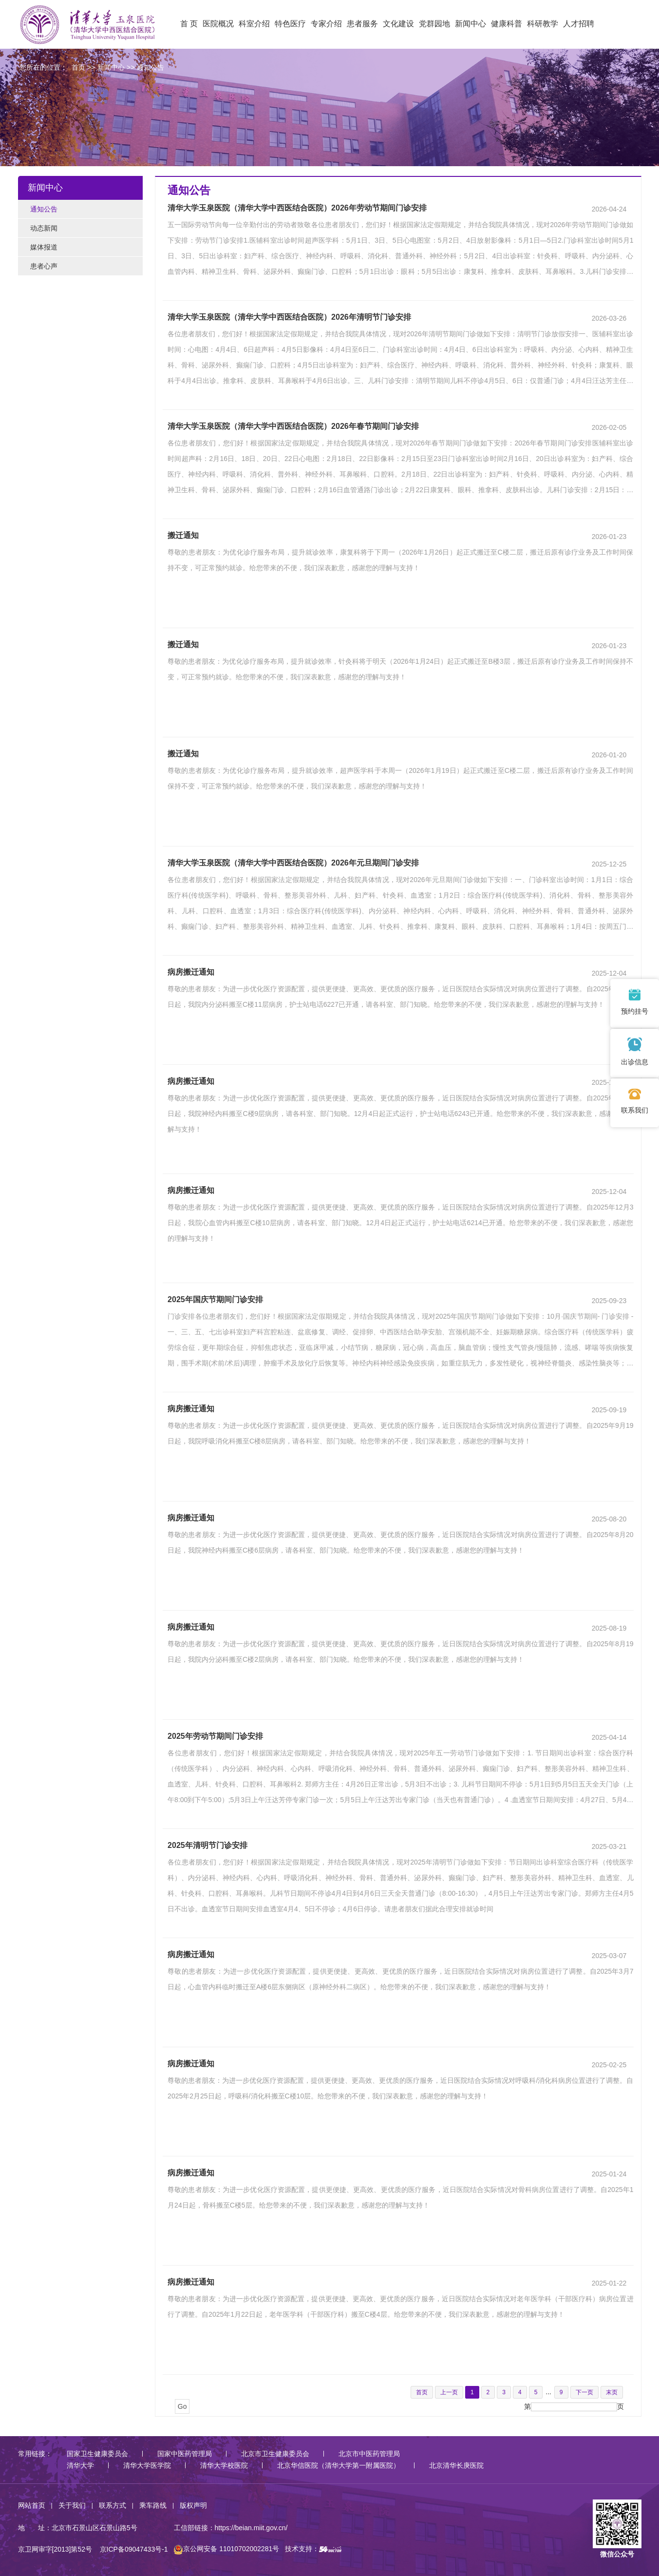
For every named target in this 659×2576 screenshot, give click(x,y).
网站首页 (31, 2505)
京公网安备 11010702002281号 (226, 2549)
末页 (612, 2392)
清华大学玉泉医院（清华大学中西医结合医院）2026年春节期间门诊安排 (293, 426)
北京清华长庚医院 (456, 2465)
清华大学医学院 (147, 2465)
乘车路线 (153, 2505)
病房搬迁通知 (191, 972)
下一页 (584, 2392)
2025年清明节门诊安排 (207, 1845)
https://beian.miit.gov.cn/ (251, 2528)
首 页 (189, 23)
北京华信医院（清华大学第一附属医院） (338, 2465)
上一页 (449, 2392)
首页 (78, 67)
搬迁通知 (183, 535)
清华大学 (80, 2465)
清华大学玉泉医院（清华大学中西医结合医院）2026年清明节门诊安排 (289, 317)
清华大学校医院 (224, 2465)
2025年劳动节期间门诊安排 (215, 1736)
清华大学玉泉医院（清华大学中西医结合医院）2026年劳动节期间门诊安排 (297, 208)
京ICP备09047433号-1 (134, 2549)
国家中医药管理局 (184, 2454)
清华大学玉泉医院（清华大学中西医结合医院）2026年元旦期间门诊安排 (293, 863)
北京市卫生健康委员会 (275, 2454)
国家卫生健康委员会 (97, 2454)
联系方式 (112, 2505)
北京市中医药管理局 (369, 2454)
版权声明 (193, 2505)
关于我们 (72, 2505)
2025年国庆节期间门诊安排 (215, 1299)
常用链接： (35, 2453)
